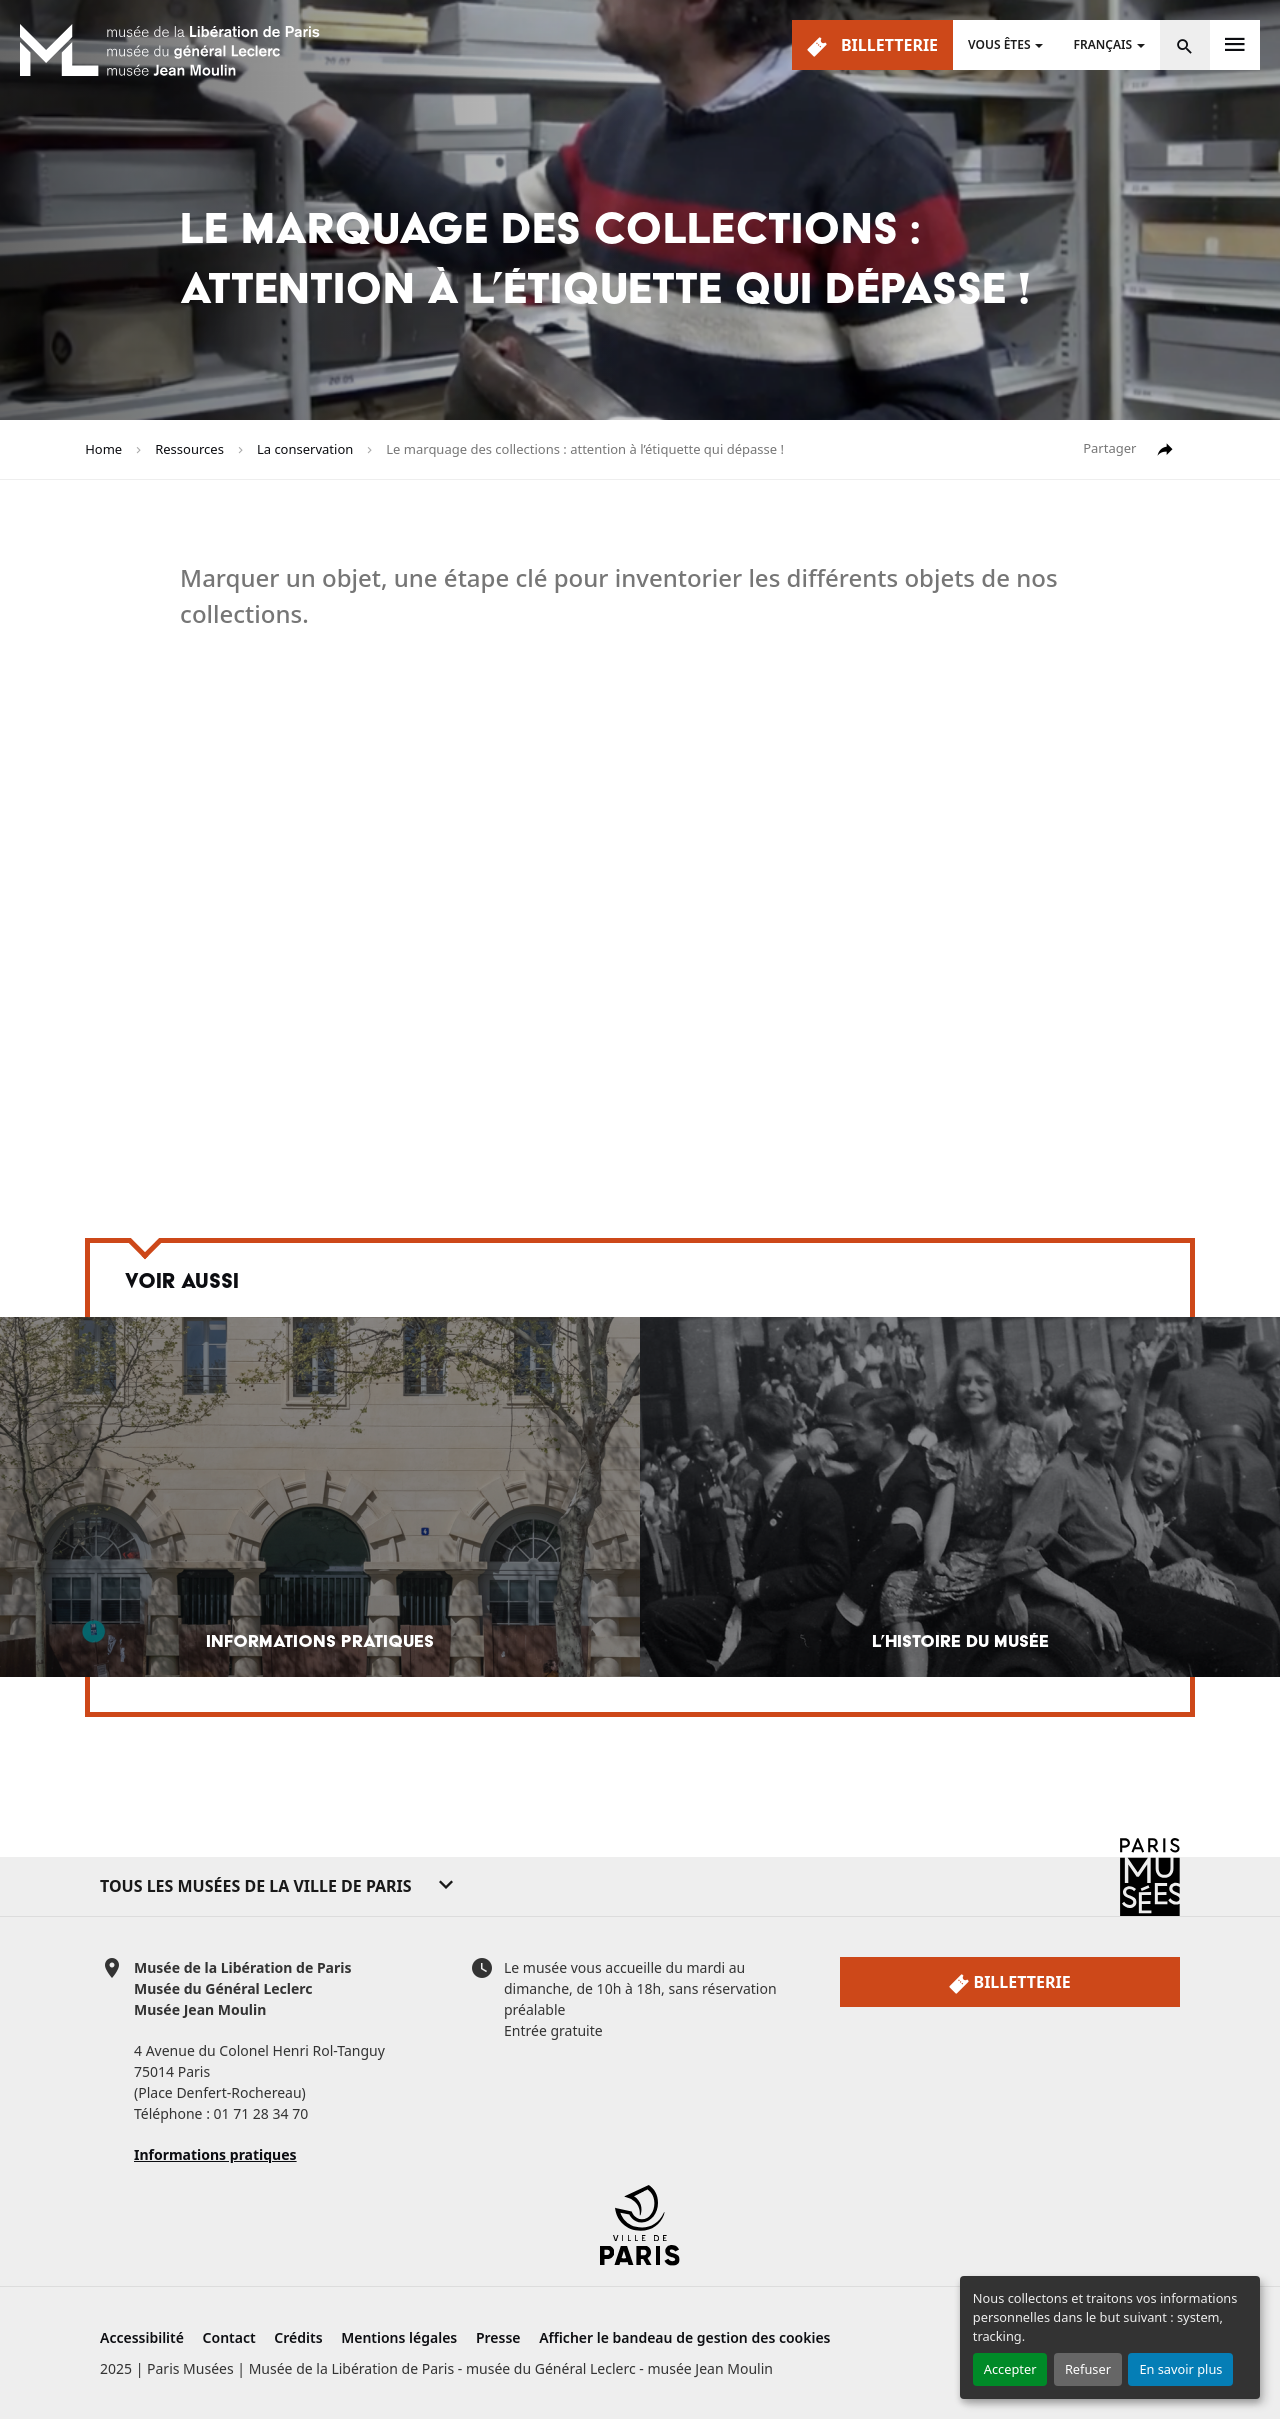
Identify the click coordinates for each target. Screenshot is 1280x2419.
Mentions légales (399, 2337)
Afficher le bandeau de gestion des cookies (684, 2337)
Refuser (1088, 2369)
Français (1102, 44)
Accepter (1010, 2369)
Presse (498, 2337)
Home (103, 449)
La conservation (305, 449)
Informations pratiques (215, 2154)
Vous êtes (999, 44)
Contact (229, 2337)
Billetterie (872, 45)
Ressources (189, 449)
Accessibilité (142, 2337)
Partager (1129, 449)
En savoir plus (1180, 2369)
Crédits (298, 2337)
